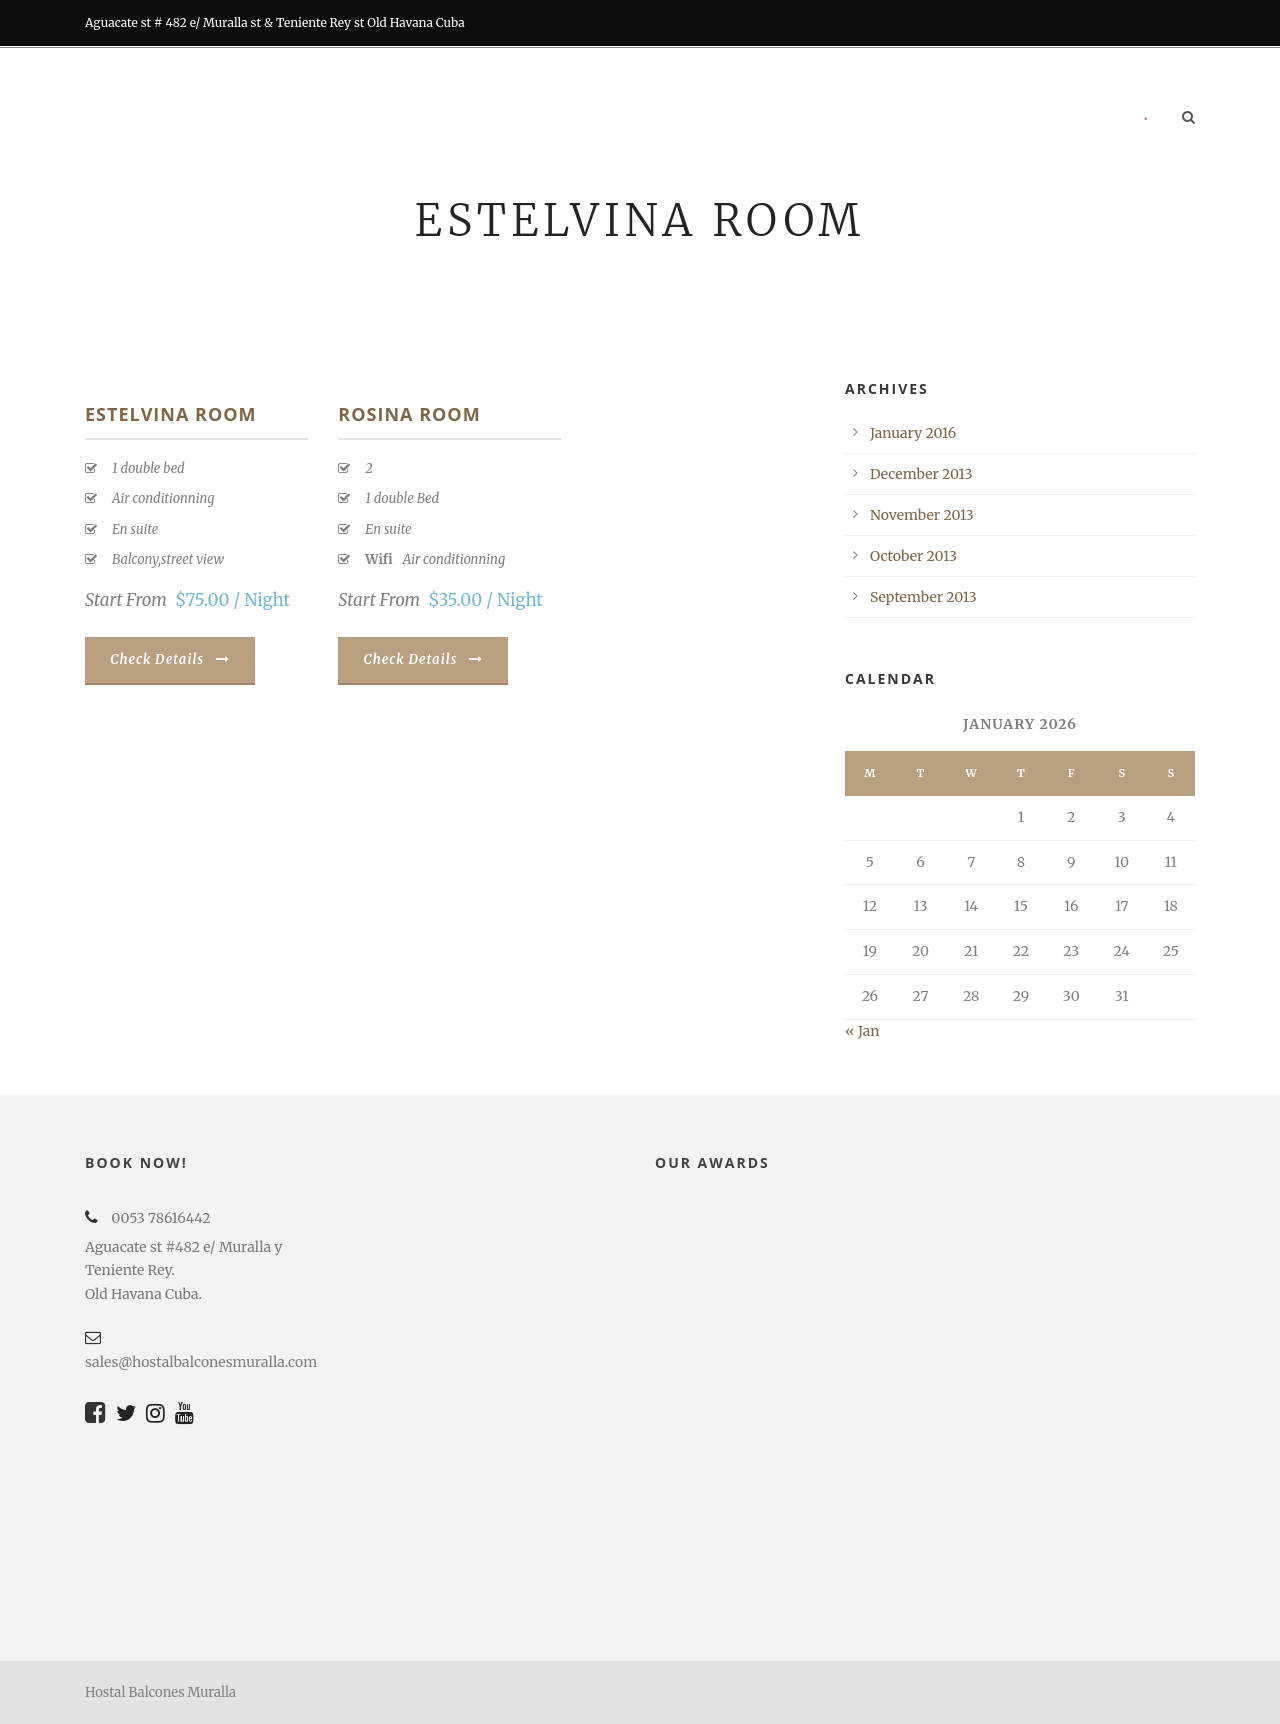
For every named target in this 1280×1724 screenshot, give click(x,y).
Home (422, 119)
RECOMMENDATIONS (922, 119)
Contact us (1067, 119)
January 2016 (913, 433)
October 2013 (913, 556)
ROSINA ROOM (409, 414)
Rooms (506, 119)
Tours (795, 119)
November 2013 (922, 515)
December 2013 (921, 474)
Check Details (170, 659)
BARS (589, 119)
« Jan (862, 1031)
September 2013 (923, 597)
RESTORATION (690, 119)
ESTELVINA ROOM (171, 414)
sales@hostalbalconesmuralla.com (201, 1362)
